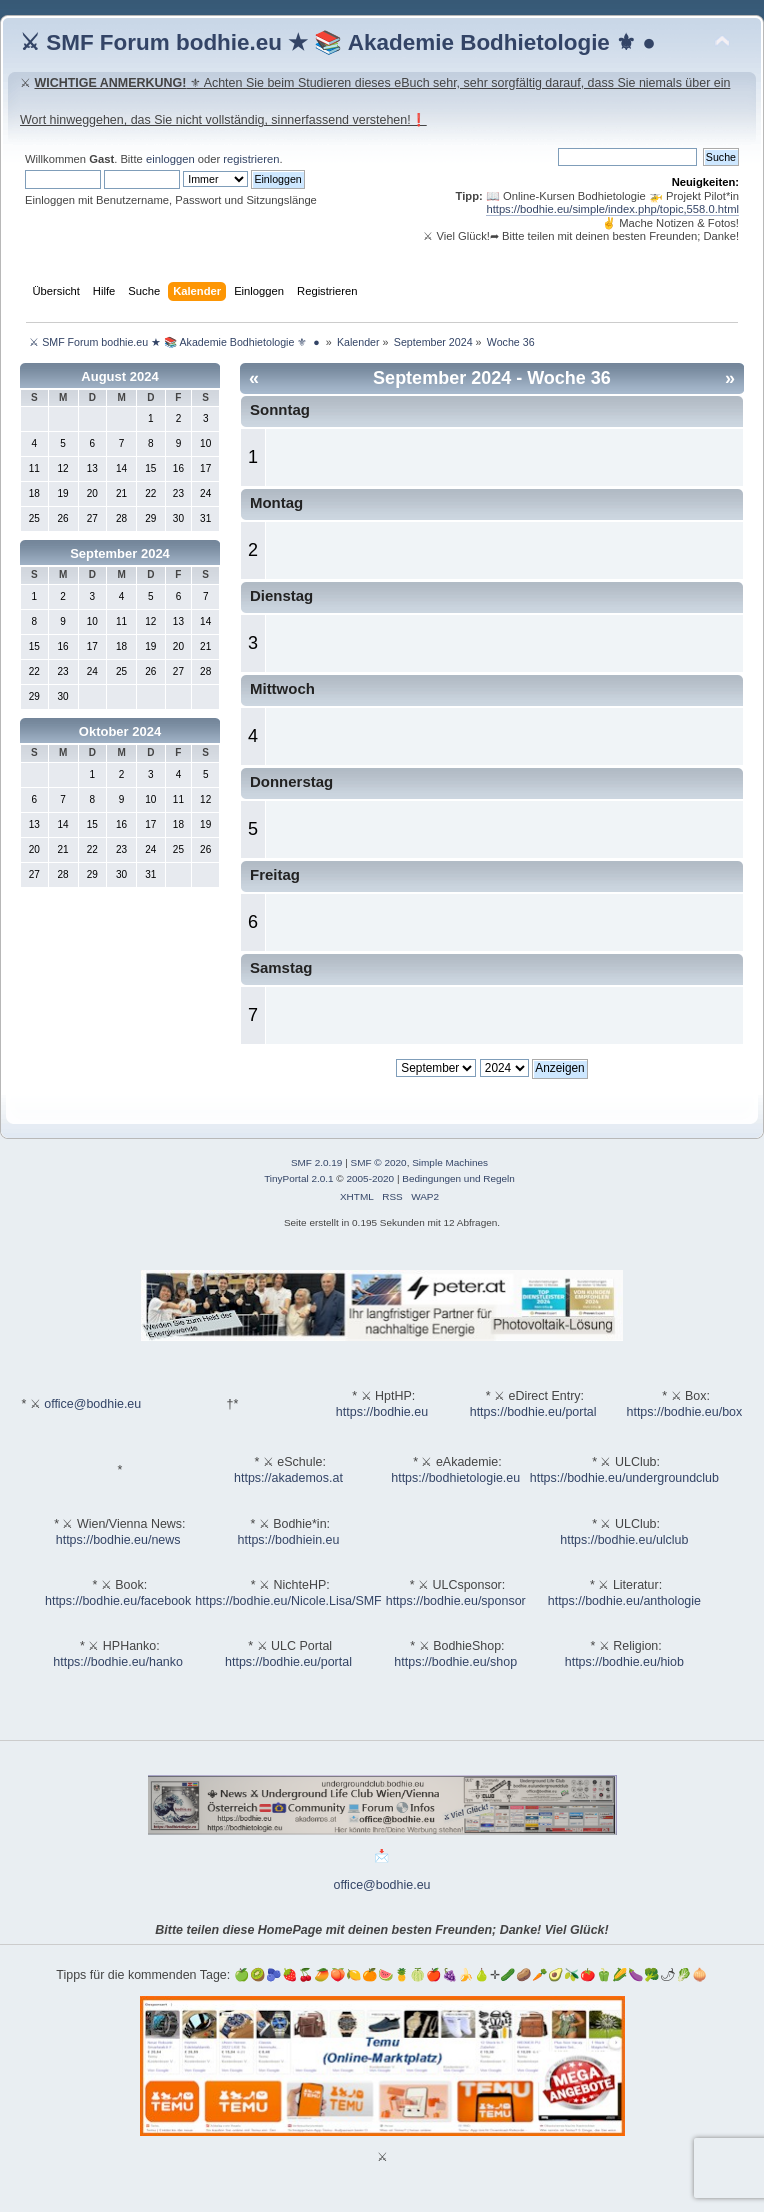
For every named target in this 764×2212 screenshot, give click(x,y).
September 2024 (120, 553)
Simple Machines (450, 1162)
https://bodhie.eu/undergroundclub (624, 1478)
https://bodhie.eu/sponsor (456, 1601)
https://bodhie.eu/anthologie (624, 1601)
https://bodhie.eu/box (684, 1412)
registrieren (251, 159)
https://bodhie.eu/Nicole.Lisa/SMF (288, 1601)
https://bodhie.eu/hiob (624, 1662)
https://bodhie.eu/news (118, 1540)
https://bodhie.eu (382, 1412)
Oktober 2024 (120, 731)
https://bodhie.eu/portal (533, 1412)
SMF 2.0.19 (317, 1162)
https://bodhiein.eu (289, 1540)
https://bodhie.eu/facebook (118, 1601)
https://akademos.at (288, 1478)
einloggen (170, 159)
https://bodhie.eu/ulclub (624, 1540)
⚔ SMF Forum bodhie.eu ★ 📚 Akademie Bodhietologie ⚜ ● (338, 42)
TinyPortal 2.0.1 (298, 1178)
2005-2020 (370, 1178)
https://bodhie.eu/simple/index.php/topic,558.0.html (612, 209)
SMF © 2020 (379, 1162)
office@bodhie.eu (92, 1404)
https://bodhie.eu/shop (455, 1662)
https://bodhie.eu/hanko (118, 1662)
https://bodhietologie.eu (455, 1478)
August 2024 (119, 376)
